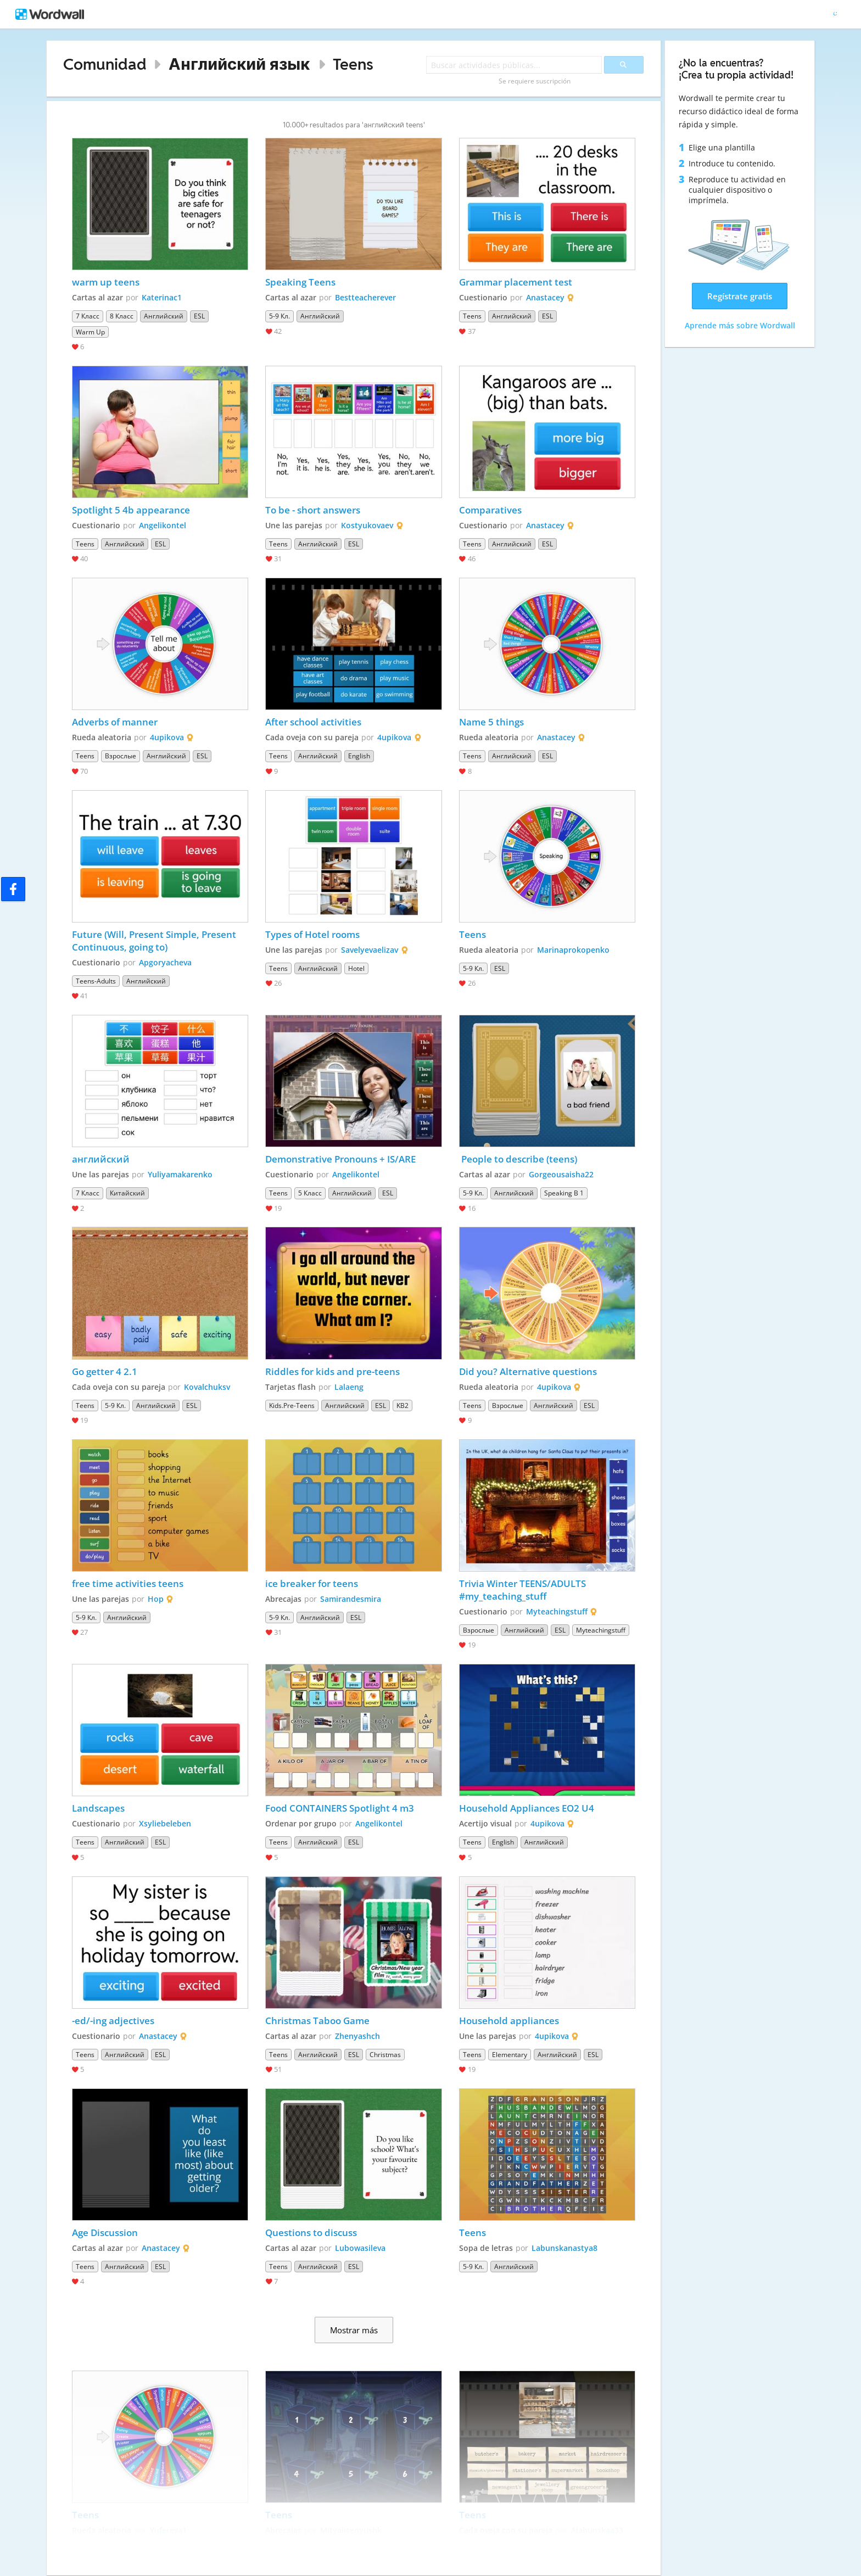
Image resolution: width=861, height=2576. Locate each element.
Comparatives (490, 510)
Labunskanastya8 (564, 2248)
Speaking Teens (300, 282)
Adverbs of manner (115, 722)
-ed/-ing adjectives (113, 2020)
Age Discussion (105, 2232)
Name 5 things (491, 722)
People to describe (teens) (518, 1159)
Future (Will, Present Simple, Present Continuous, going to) (155, 940)
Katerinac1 (162, 297)
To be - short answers (312, 510)
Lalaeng (349, 1387)
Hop (156, 1599)
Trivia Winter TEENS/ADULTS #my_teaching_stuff (523, 1589)
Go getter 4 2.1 (104, 1371)
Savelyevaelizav (369, 950)
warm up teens (105, 282)
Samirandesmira (350, 1599)
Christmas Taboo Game (318, 2020)
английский (101, 1159)
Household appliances (509, 2020)
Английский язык (239, 64)
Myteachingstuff (557, 1611)
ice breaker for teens (311, 1583)
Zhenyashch (357, 2036)
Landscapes (98, 1808)
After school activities (313, 722)
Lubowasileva (360, 2248)
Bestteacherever (365, 297)
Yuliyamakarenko (180, 1174)
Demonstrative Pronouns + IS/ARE (340, 1159)
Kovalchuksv (207, 1387)
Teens (353, 64)
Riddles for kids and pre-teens (332, 1371)
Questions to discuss (311, 2232)
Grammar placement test (515, 282)
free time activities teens (127, 1583)
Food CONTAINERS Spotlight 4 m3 (339, 1808)
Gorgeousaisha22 (561, 1174)
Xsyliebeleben (165, 1823)
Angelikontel (162, 525)
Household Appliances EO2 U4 (526, 1808)
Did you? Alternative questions (528, 1371)
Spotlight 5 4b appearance (131, 510)
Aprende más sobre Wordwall (740, 325)
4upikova (167, 737)
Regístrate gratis (739, 295)
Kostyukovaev (367, 525)
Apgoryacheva (165, 962)
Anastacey (545, 297)
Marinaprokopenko (573, 950)
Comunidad (105, 64)
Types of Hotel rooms (312, 934)
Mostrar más (354, 2329)
